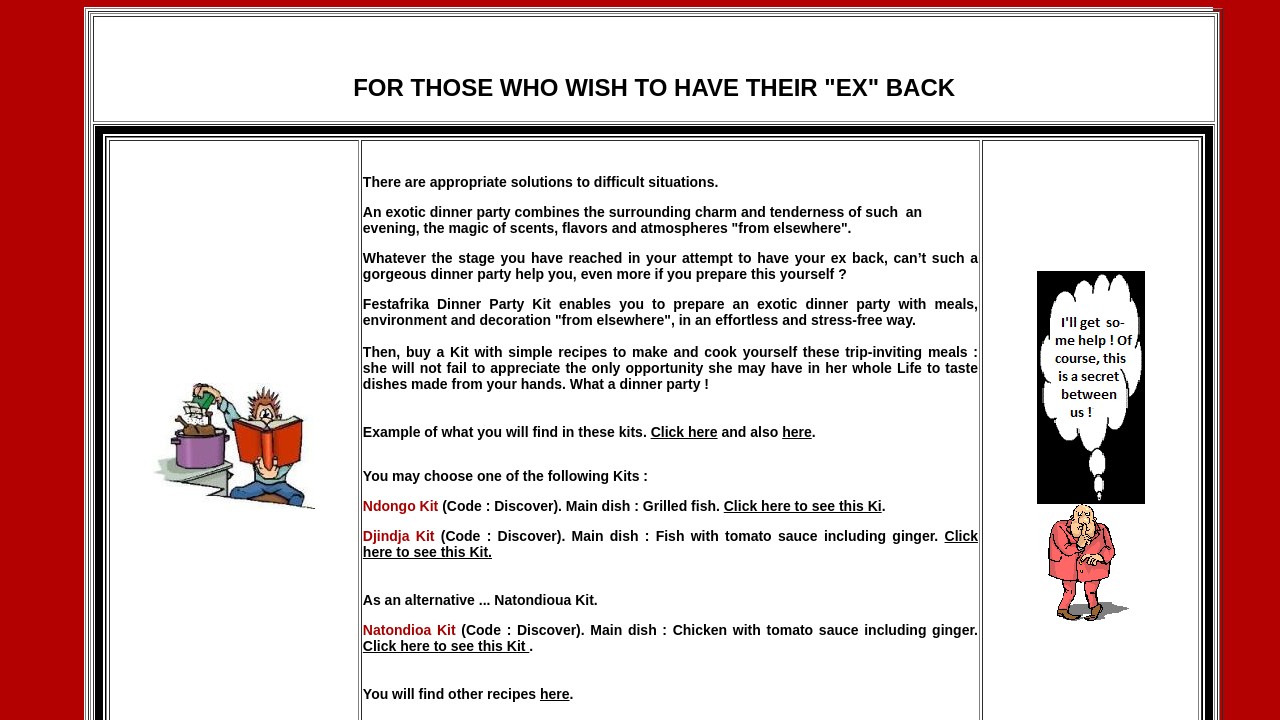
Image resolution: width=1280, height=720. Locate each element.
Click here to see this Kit (446, 646)
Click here (684, 432)
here (797, 432)
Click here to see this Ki (803, 506)
